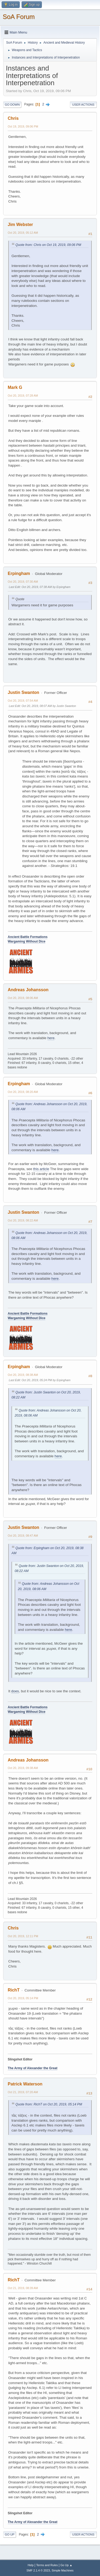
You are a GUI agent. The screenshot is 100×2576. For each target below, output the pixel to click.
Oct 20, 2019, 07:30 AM (23, 581)
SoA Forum (19, 16)
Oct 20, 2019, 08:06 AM (23, 997)
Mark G (15, 387)
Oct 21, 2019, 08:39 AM (23, 2288)
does (15, 1691)
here (51, 1038)
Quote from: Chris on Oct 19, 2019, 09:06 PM (48, 245)
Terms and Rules (47, 2565)
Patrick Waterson (25, 2084)
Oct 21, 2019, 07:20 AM (23, 2092)
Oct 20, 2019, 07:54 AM (23, 700)
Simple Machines (63, 2570)
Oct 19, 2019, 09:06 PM (23, 126)
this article (41, 1169)
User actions (83, 104)
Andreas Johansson (28, 989)
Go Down (12, 104)
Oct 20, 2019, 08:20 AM (23, 1091)
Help (31, 2565)
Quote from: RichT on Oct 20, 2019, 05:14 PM (48, 2104)
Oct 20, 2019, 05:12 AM (23, 232)
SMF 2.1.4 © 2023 (38, 2570)
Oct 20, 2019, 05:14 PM (23, 1998)
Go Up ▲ (66, 2565)
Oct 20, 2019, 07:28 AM (23, 395)
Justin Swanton (23, 692)
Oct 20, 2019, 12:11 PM (23, 1936)
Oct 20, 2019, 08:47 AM (23, 1535)
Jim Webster (20, 224)
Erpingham (19, 573)
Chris (13, 118)
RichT (13, 1990)
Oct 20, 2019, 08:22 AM (23, 1220)
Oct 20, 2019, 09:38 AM (23, 1768)
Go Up (9, 2534)
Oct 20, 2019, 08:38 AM (23, 1374)
